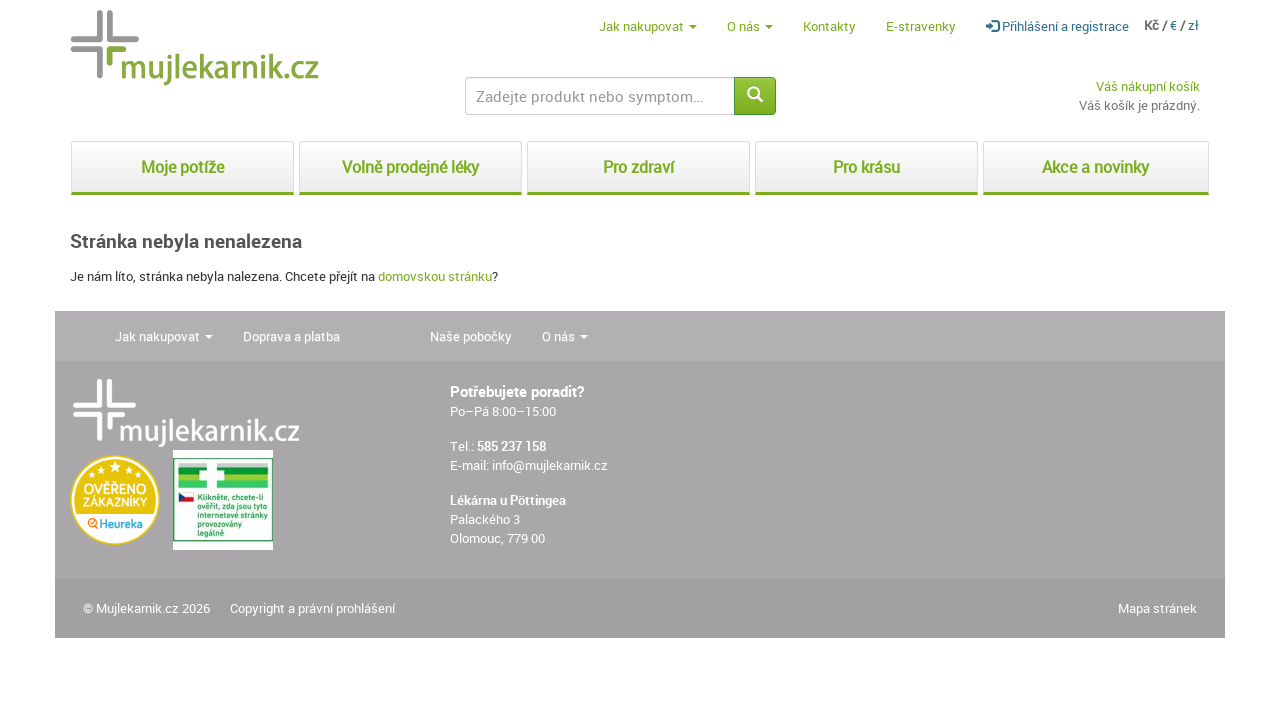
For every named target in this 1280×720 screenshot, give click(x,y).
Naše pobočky (471, 336)
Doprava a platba (291, 336)
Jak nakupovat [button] (648, 26)
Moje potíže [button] (182, 167)
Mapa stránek (1157, 608)
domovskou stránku (435, 276)
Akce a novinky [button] (1095, 167)
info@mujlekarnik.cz (550, 465)
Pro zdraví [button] (638, 167)
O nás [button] (750, 26)
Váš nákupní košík (1148, 86)
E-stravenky (921, 26)
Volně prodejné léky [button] (410, 167)
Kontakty (829, 26)
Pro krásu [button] (866, 167)
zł (1193, 25)
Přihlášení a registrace (1057, 26)
